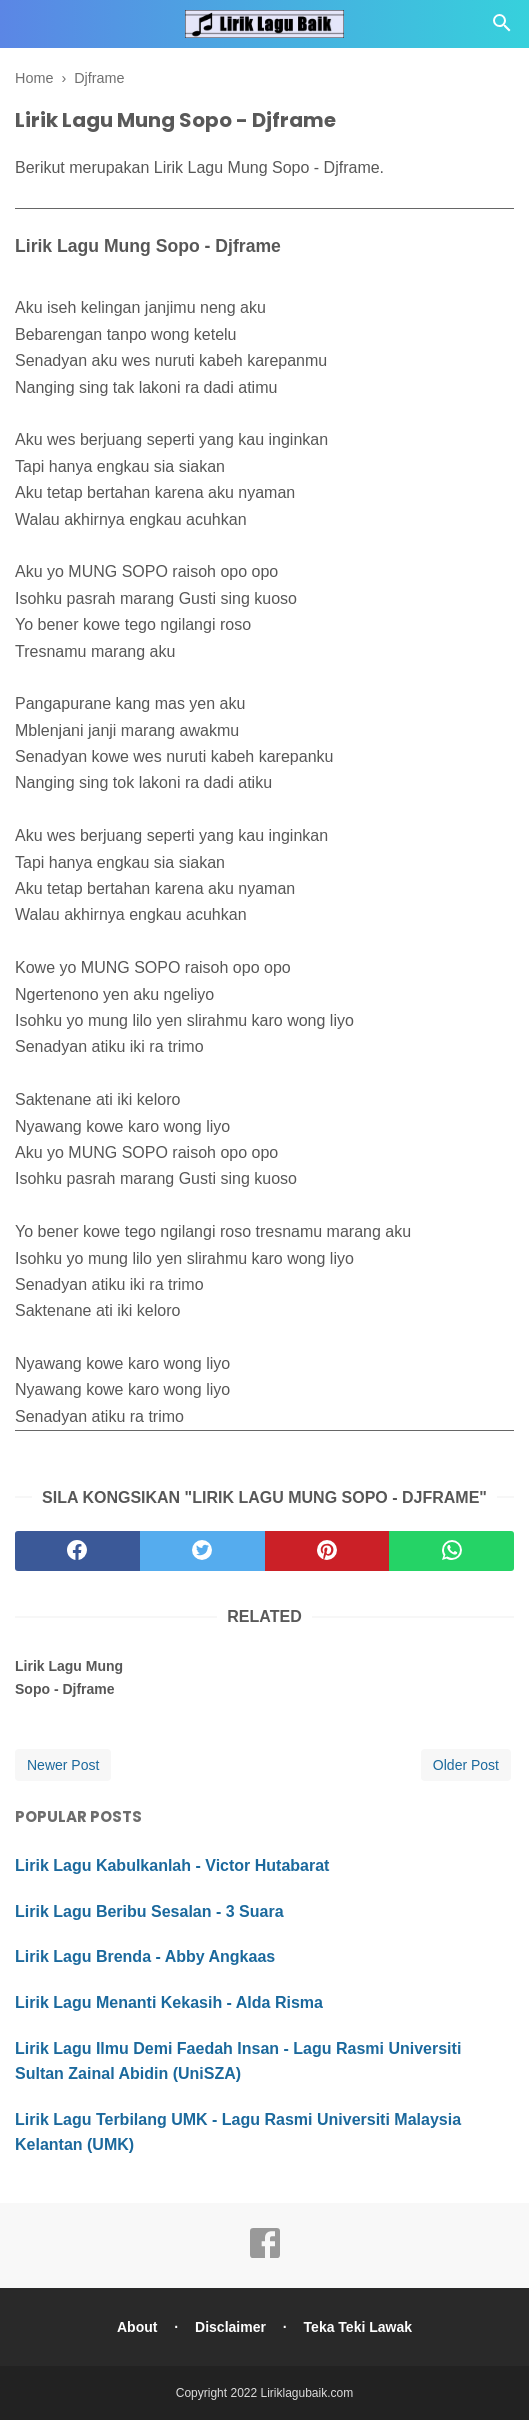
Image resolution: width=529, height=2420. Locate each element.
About (137, 2327)
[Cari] (502, 28)
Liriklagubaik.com (307, 2393)
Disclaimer (230, 2327)
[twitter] (202, 1551)
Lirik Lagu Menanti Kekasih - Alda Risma (169, 2002)
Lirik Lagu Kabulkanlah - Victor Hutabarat (172, 1865)
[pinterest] (327, 1551)
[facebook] (77, 1551)
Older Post (466, 1765)
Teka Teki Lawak (358, 2327)
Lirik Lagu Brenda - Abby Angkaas (145, 1956)
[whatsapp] (451, 1551)
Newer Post (63, 1765)
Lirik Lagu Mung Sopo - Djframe (69, 1677)
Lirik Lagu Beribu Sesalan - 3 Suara (149, 1911)
